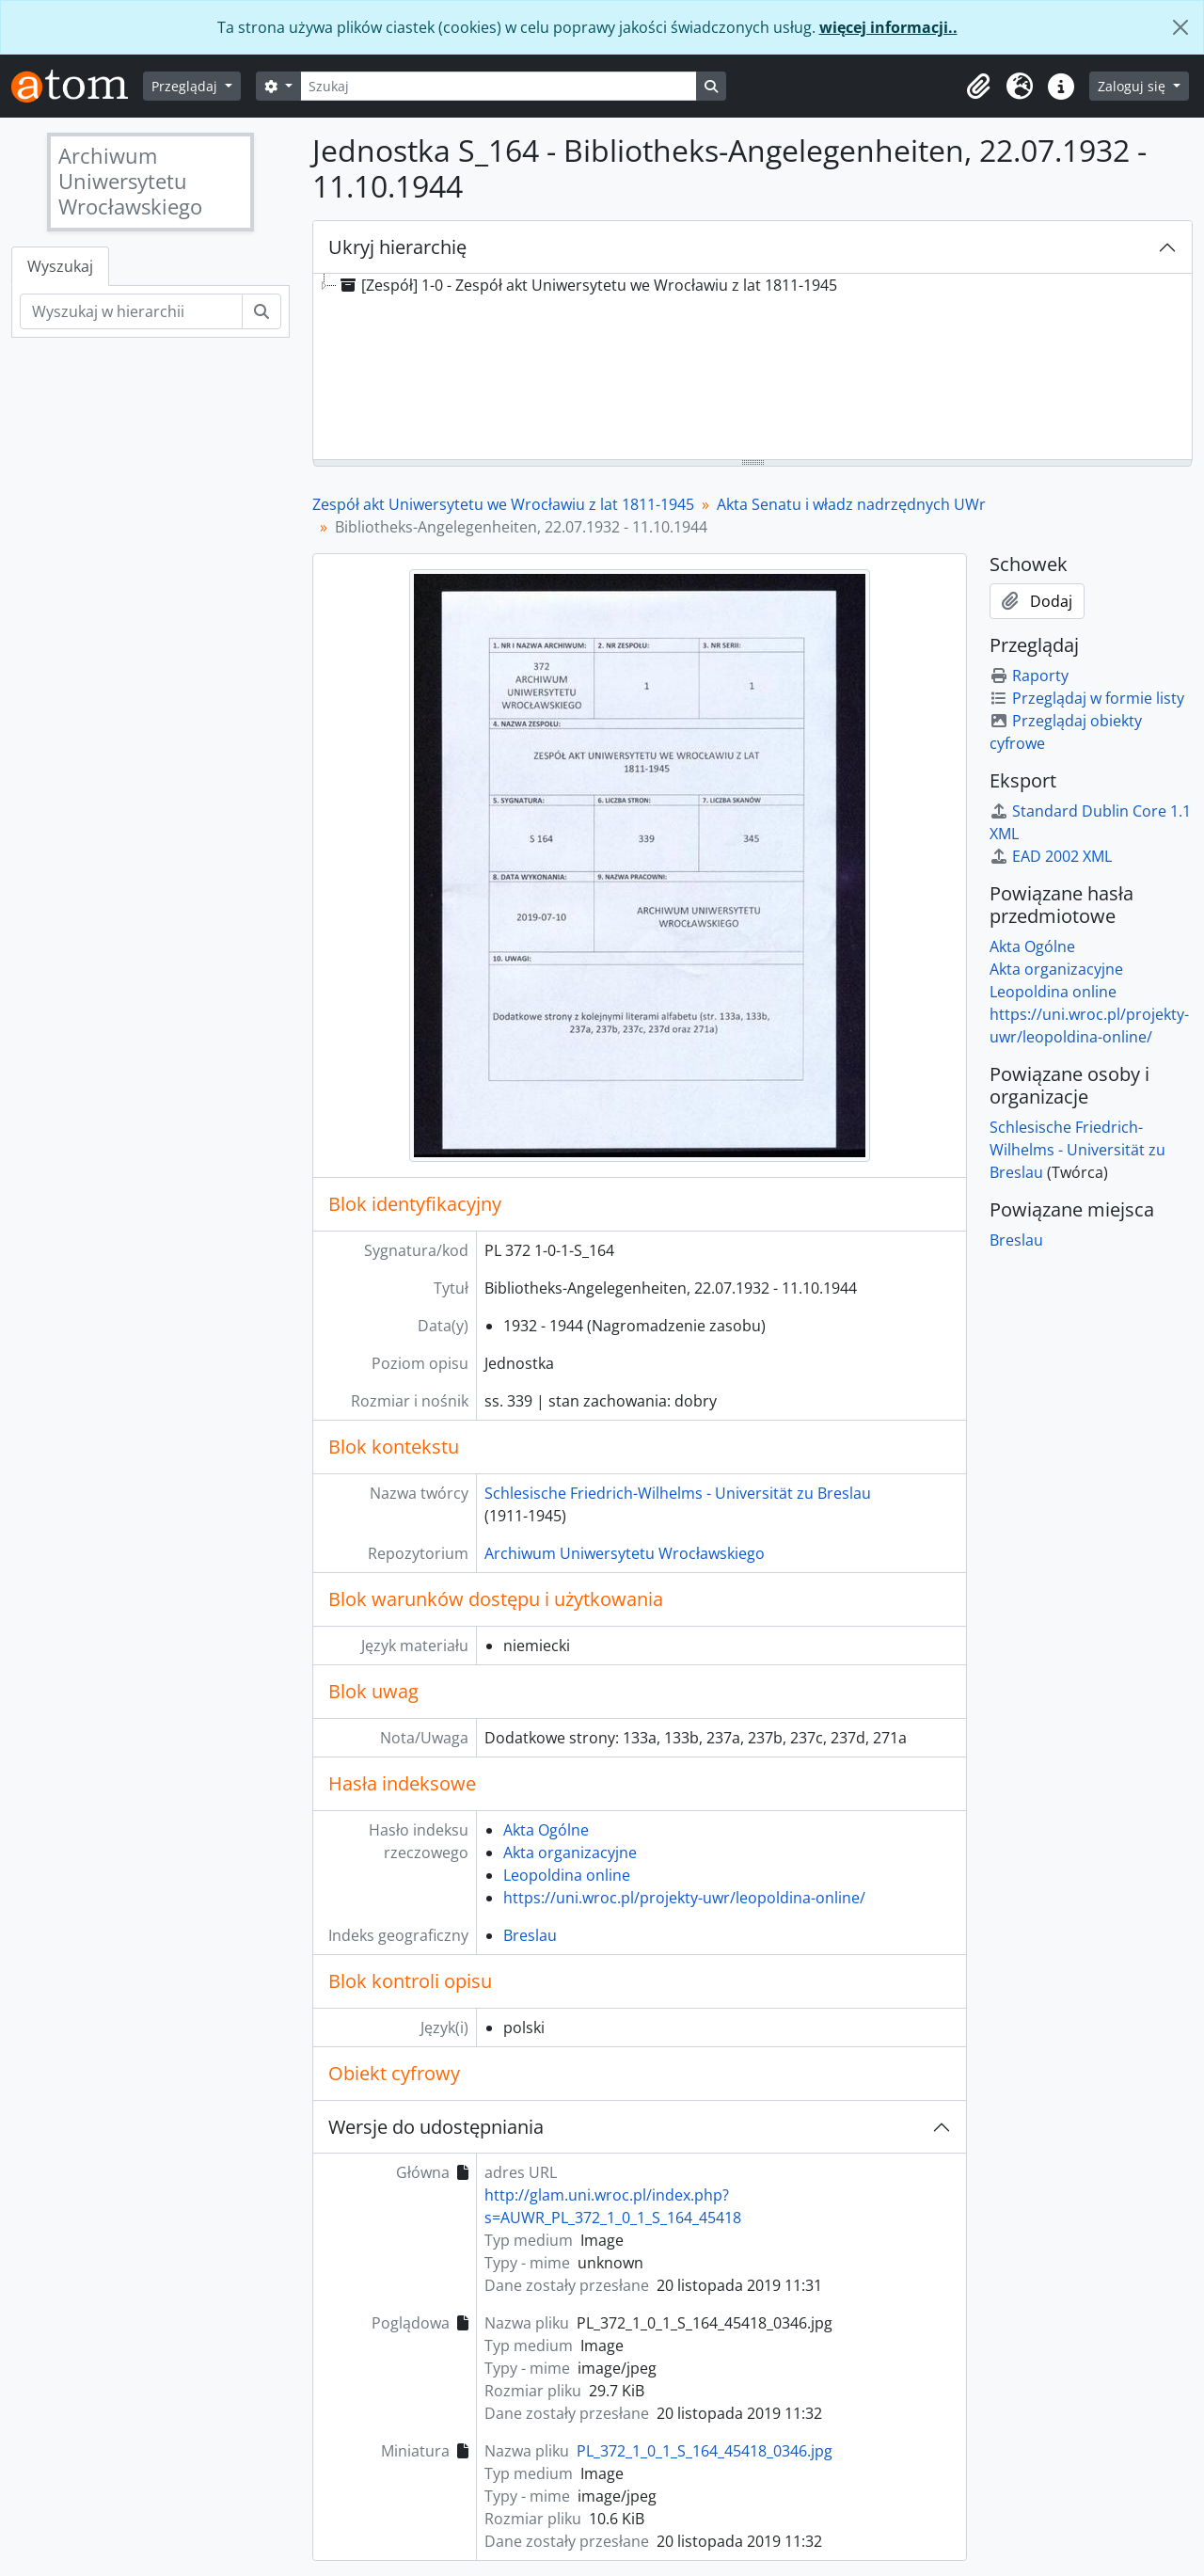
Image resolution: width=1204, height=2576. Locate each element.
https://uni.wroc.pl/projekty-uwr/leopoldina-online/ (684, 1897)
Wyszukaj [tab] (60, 266)
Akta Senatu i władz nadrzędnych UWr (851, 504)
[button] (978, 86)
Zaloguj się (1133, 86)
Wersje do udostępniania (436, 2126)
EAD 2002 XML (1051, 856)
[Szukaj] (498, 86)
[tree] (752, 368)
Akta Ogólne (546, 1830)
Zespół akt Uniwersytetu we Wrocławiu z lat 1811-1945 (503, 504)
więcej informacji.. (888, 27)
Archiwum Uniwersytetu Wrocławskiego (624, 1553)
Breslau (530, 1935)
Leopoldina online (566, 1875)
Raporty (1029, 675)
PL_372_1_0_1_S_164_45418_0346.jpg (704, 2451)
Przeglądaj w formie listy (1087, 698)
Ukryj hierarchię (397, 247)
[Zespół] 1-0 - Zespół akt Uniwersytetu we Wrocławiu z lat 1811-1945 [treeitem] (587, 285)
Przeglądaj (186, 86)
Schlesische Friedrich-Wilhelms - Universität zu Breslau (677, 1493)
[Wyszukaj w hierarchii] (131, 311)
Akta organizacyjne (570, 1852)
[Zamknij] (1180, 27)
